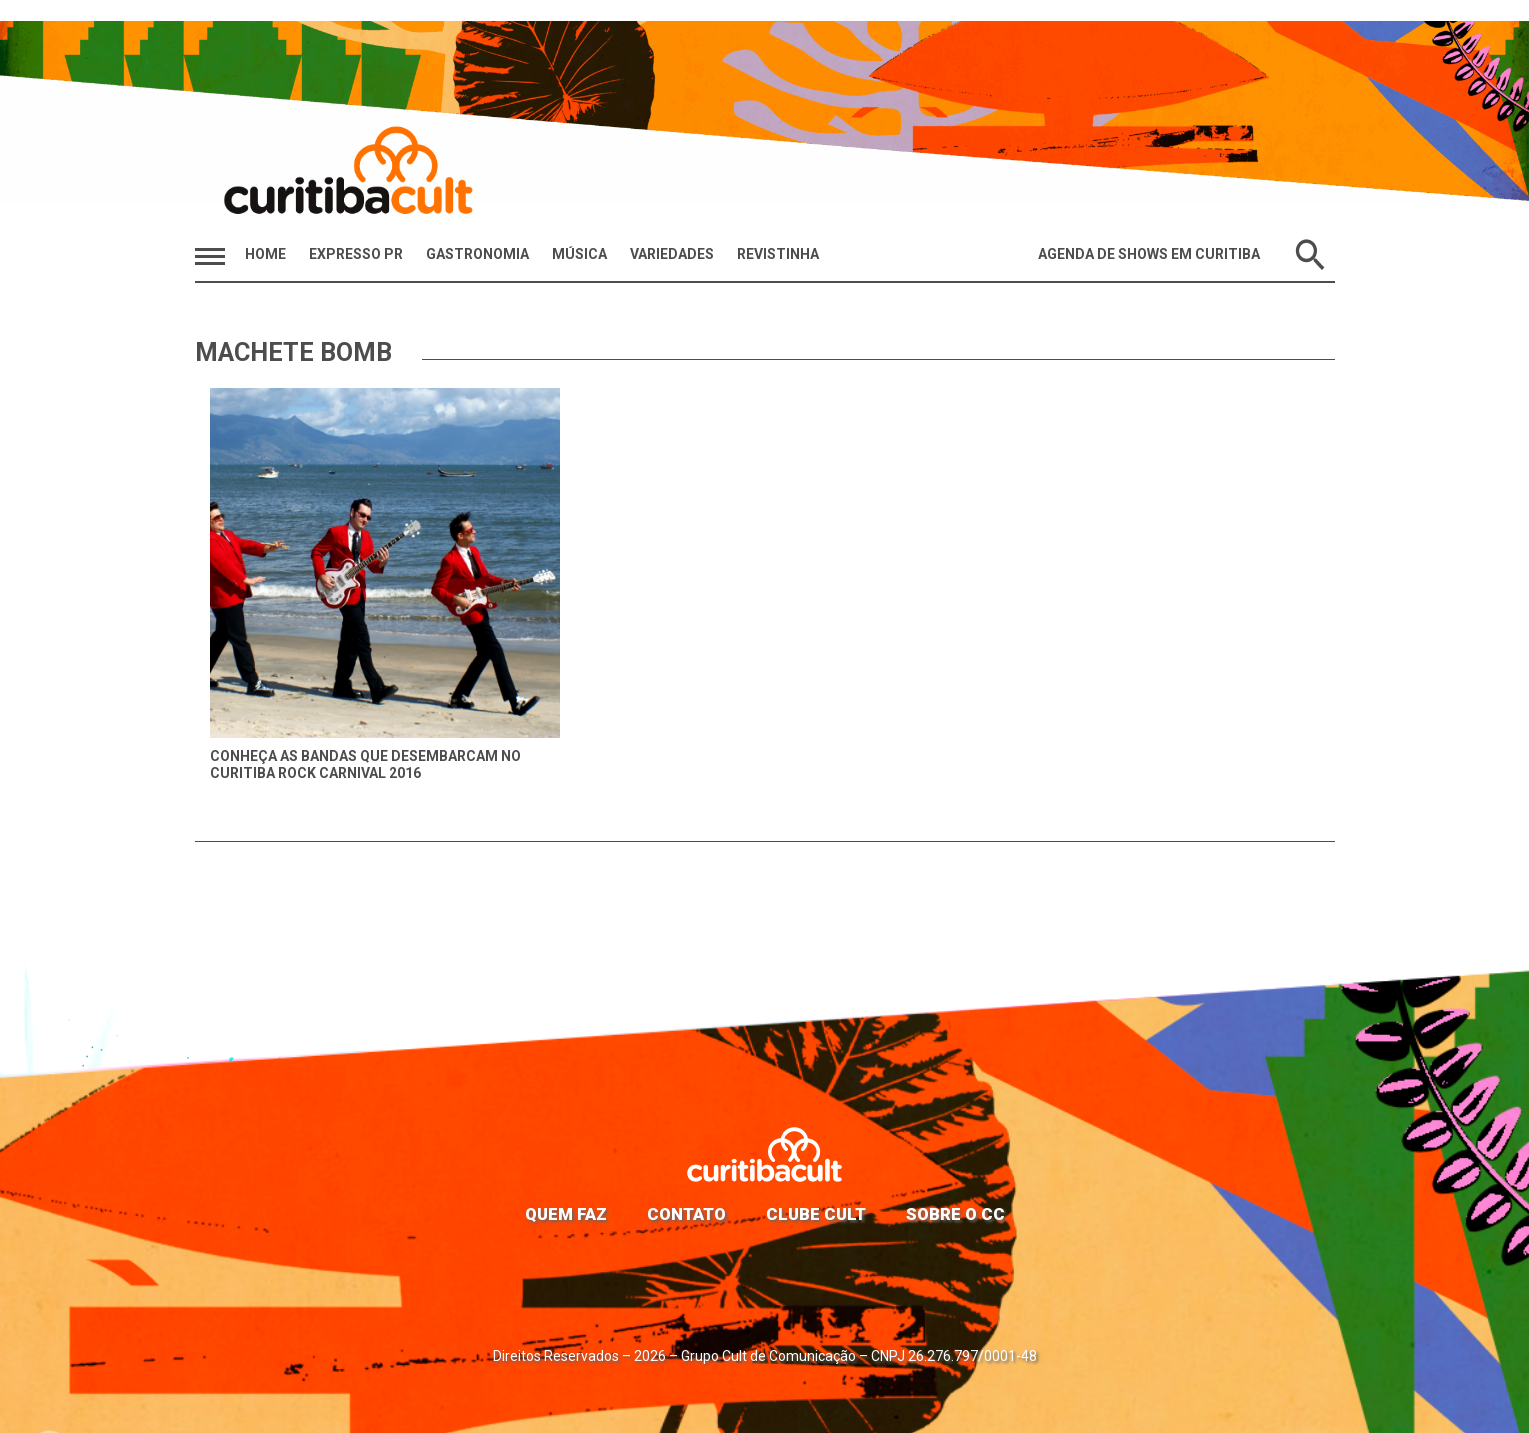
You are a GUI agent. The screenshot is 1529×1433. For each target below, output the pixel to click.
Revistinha (778, 254)
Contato (686, 1214)
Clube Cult (816, 1214)
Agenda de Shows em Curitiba (1149, 254)
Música (579, 254)
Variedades (672, 254)
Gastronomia (477, 254)
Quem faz (566, 1214)
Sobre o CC (955, 1214)
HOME (265, 254)
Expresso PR (356, 254)
